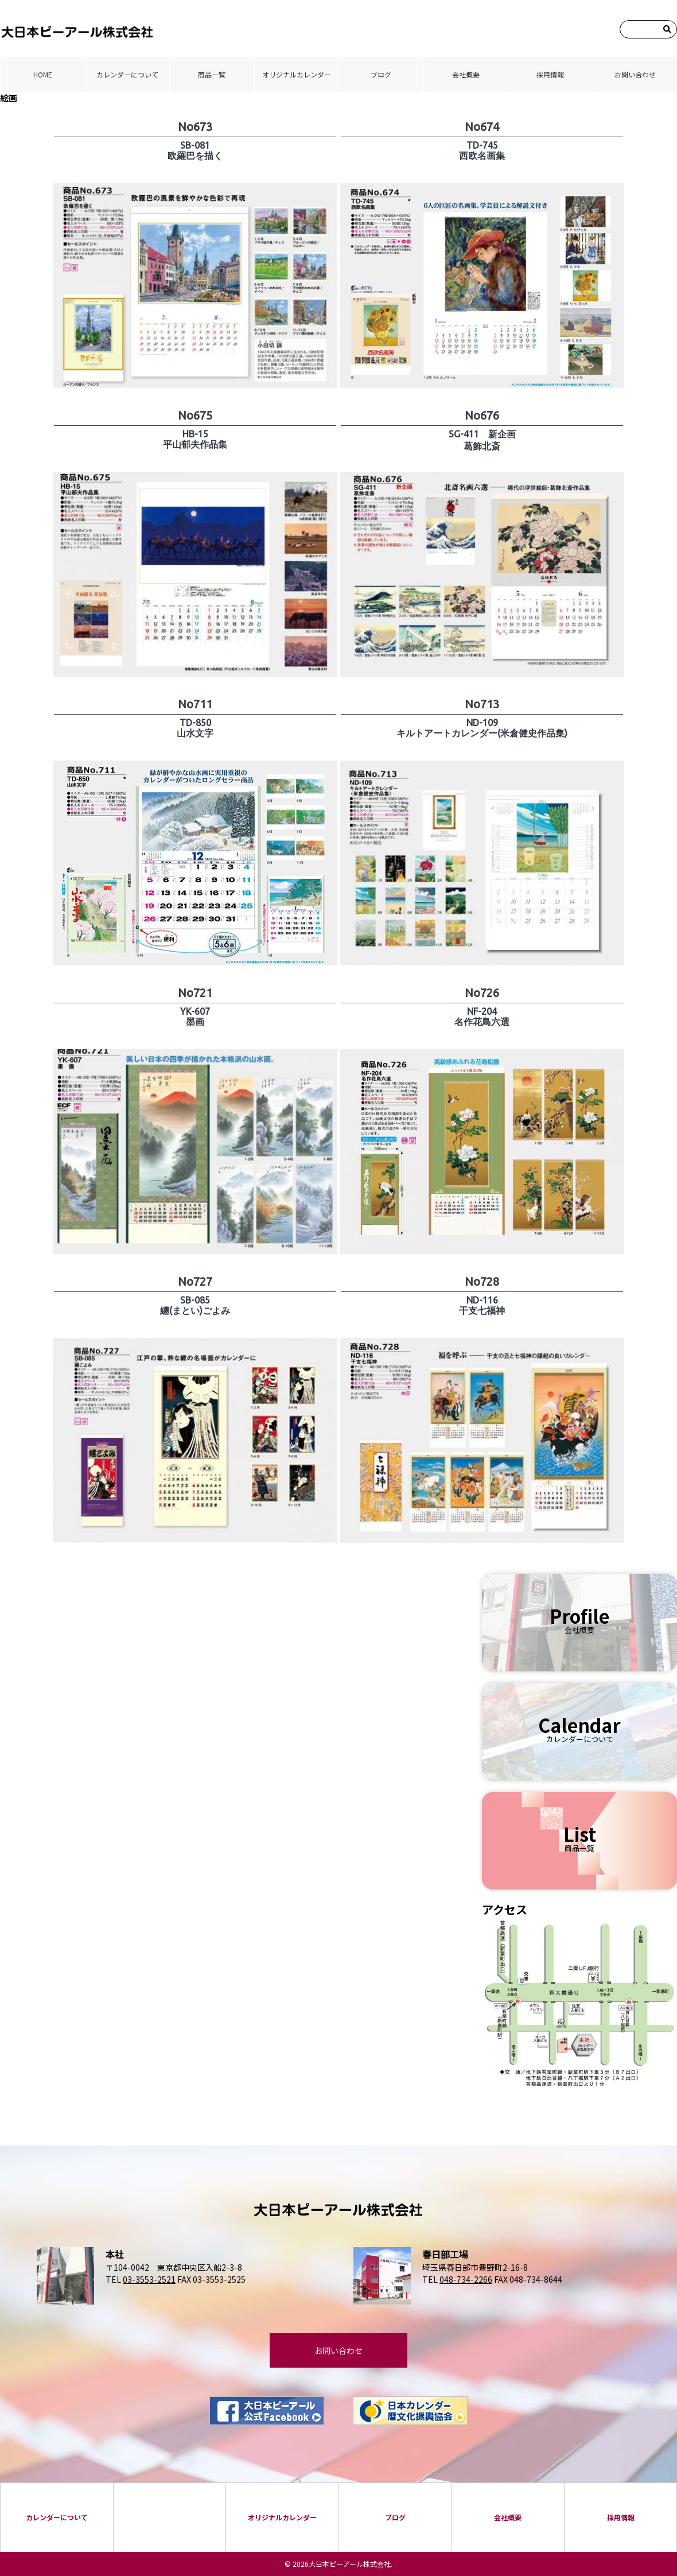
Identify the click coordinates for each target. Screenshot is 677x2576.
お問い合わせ (635, 74)
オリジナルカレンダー (296, 74)
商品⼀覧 (211, 74)
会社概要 (466, 74)
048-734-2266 (465, 2279)
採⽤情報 (550, 74)
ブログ (381, 74)
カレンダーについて (127, 74)
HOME (42, 74)
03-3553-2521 (149, 2279)
